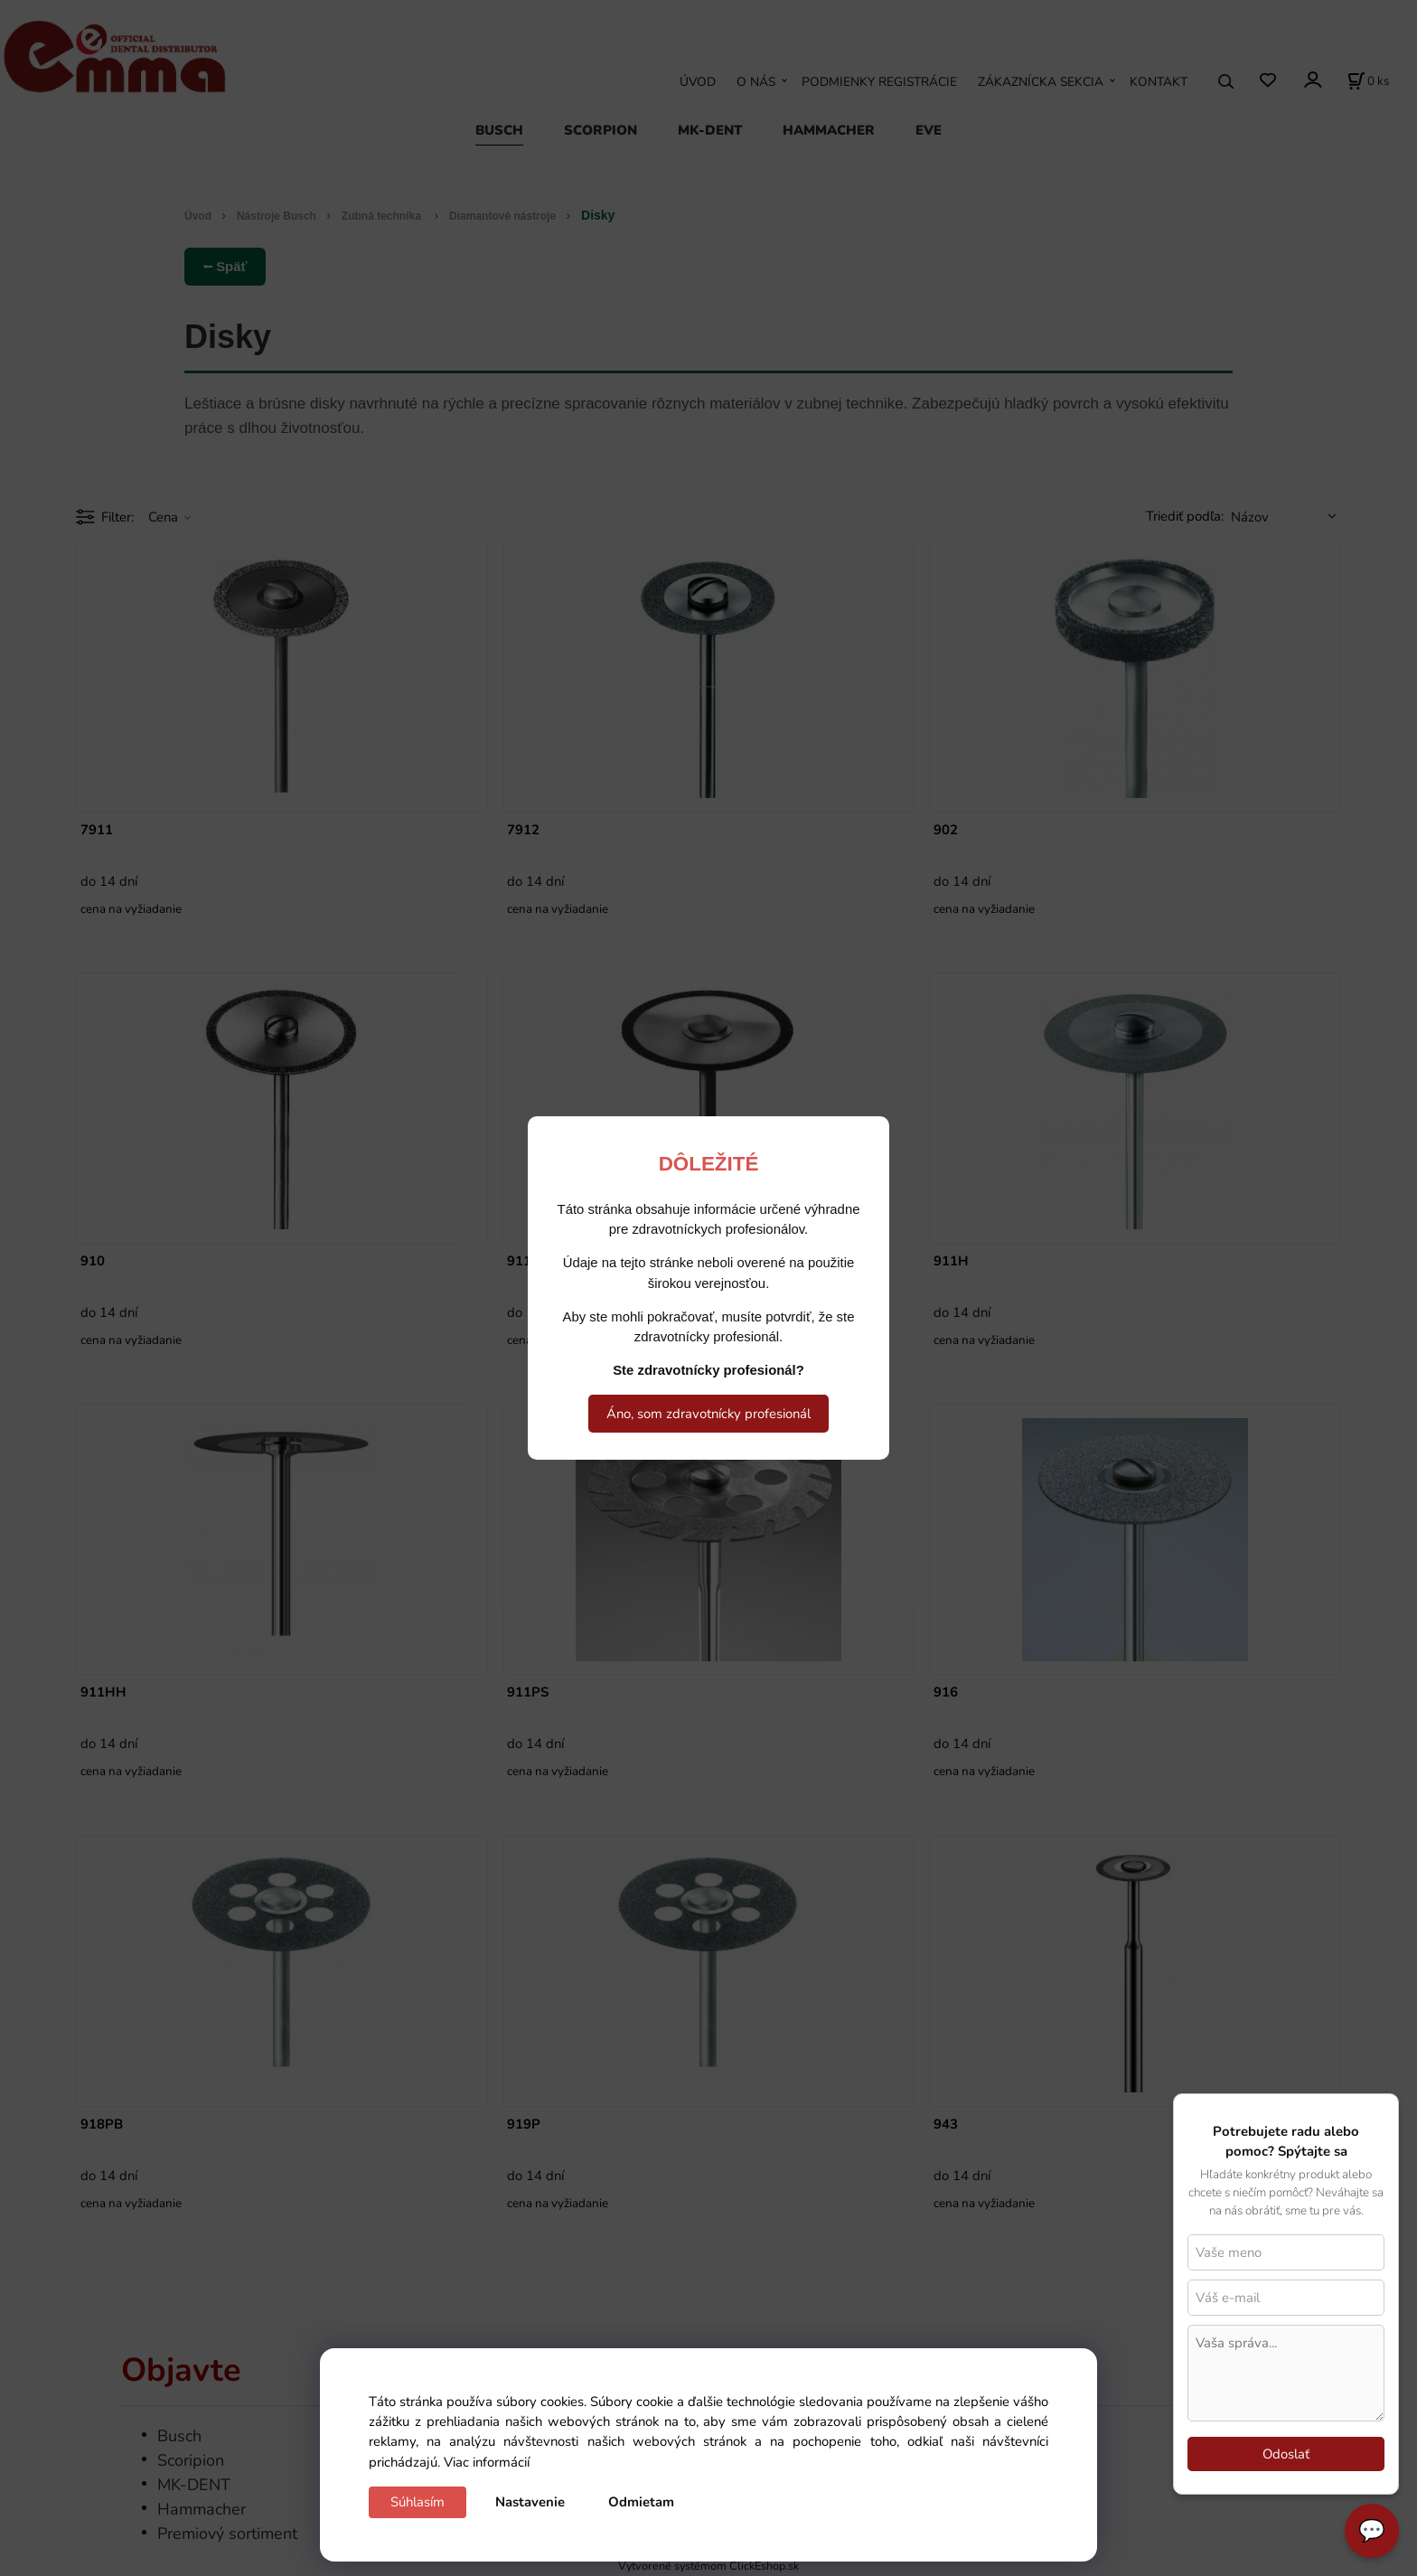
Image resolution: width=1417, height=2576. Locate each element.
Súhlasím (417, 2502)
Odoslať (1285, 2454)
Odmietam (641, 2502)
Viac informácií (487, 2462)
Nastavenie (530, 2502)
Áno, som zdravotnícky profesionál (708, 1414)
